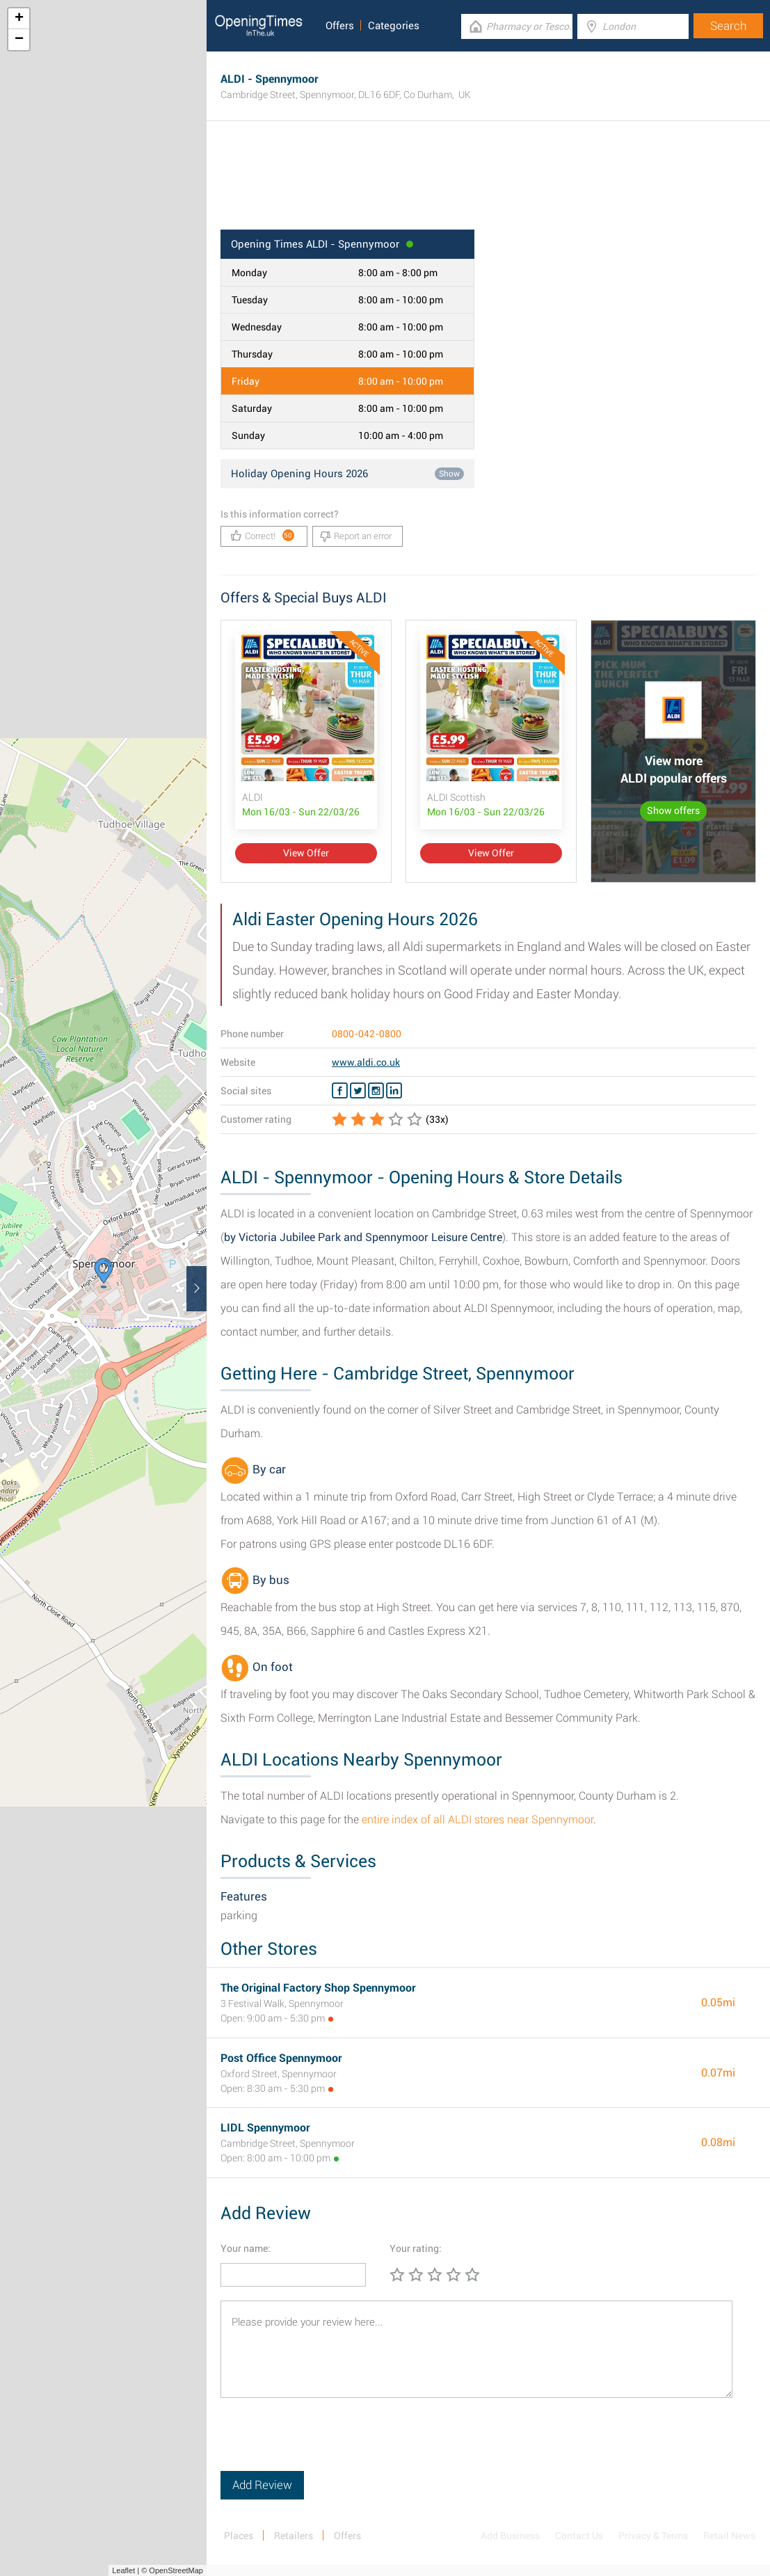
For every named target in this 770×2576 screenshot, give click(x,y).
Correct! (262, 535)
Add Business (510, 2535)
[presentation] (326, 2444)
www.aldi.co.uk (366, 1062)
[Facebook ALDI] (340, 1090)
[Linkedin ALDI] (394, 1090)
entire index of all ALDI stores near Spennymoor (477, 1819)
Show (449, 474)
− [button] (19, 39)
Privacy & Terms (653, 2535)
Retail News (729, 2535)
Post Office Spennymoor (281, 2058)
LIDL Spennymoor (265, 2127)
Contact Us (579, 2535)
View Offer (306, 852)
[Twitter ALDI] (358, 1090)
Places (238, 2535)
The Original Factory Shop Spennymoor (318, 1987)
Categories (393, 25)
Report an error (356, 536)
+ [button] (19, 18)
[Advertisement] (488, 184)
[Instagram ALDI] (376, 1090)
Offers (340, 25)
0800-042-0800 (366, 1033)
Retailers (293, 2535)
